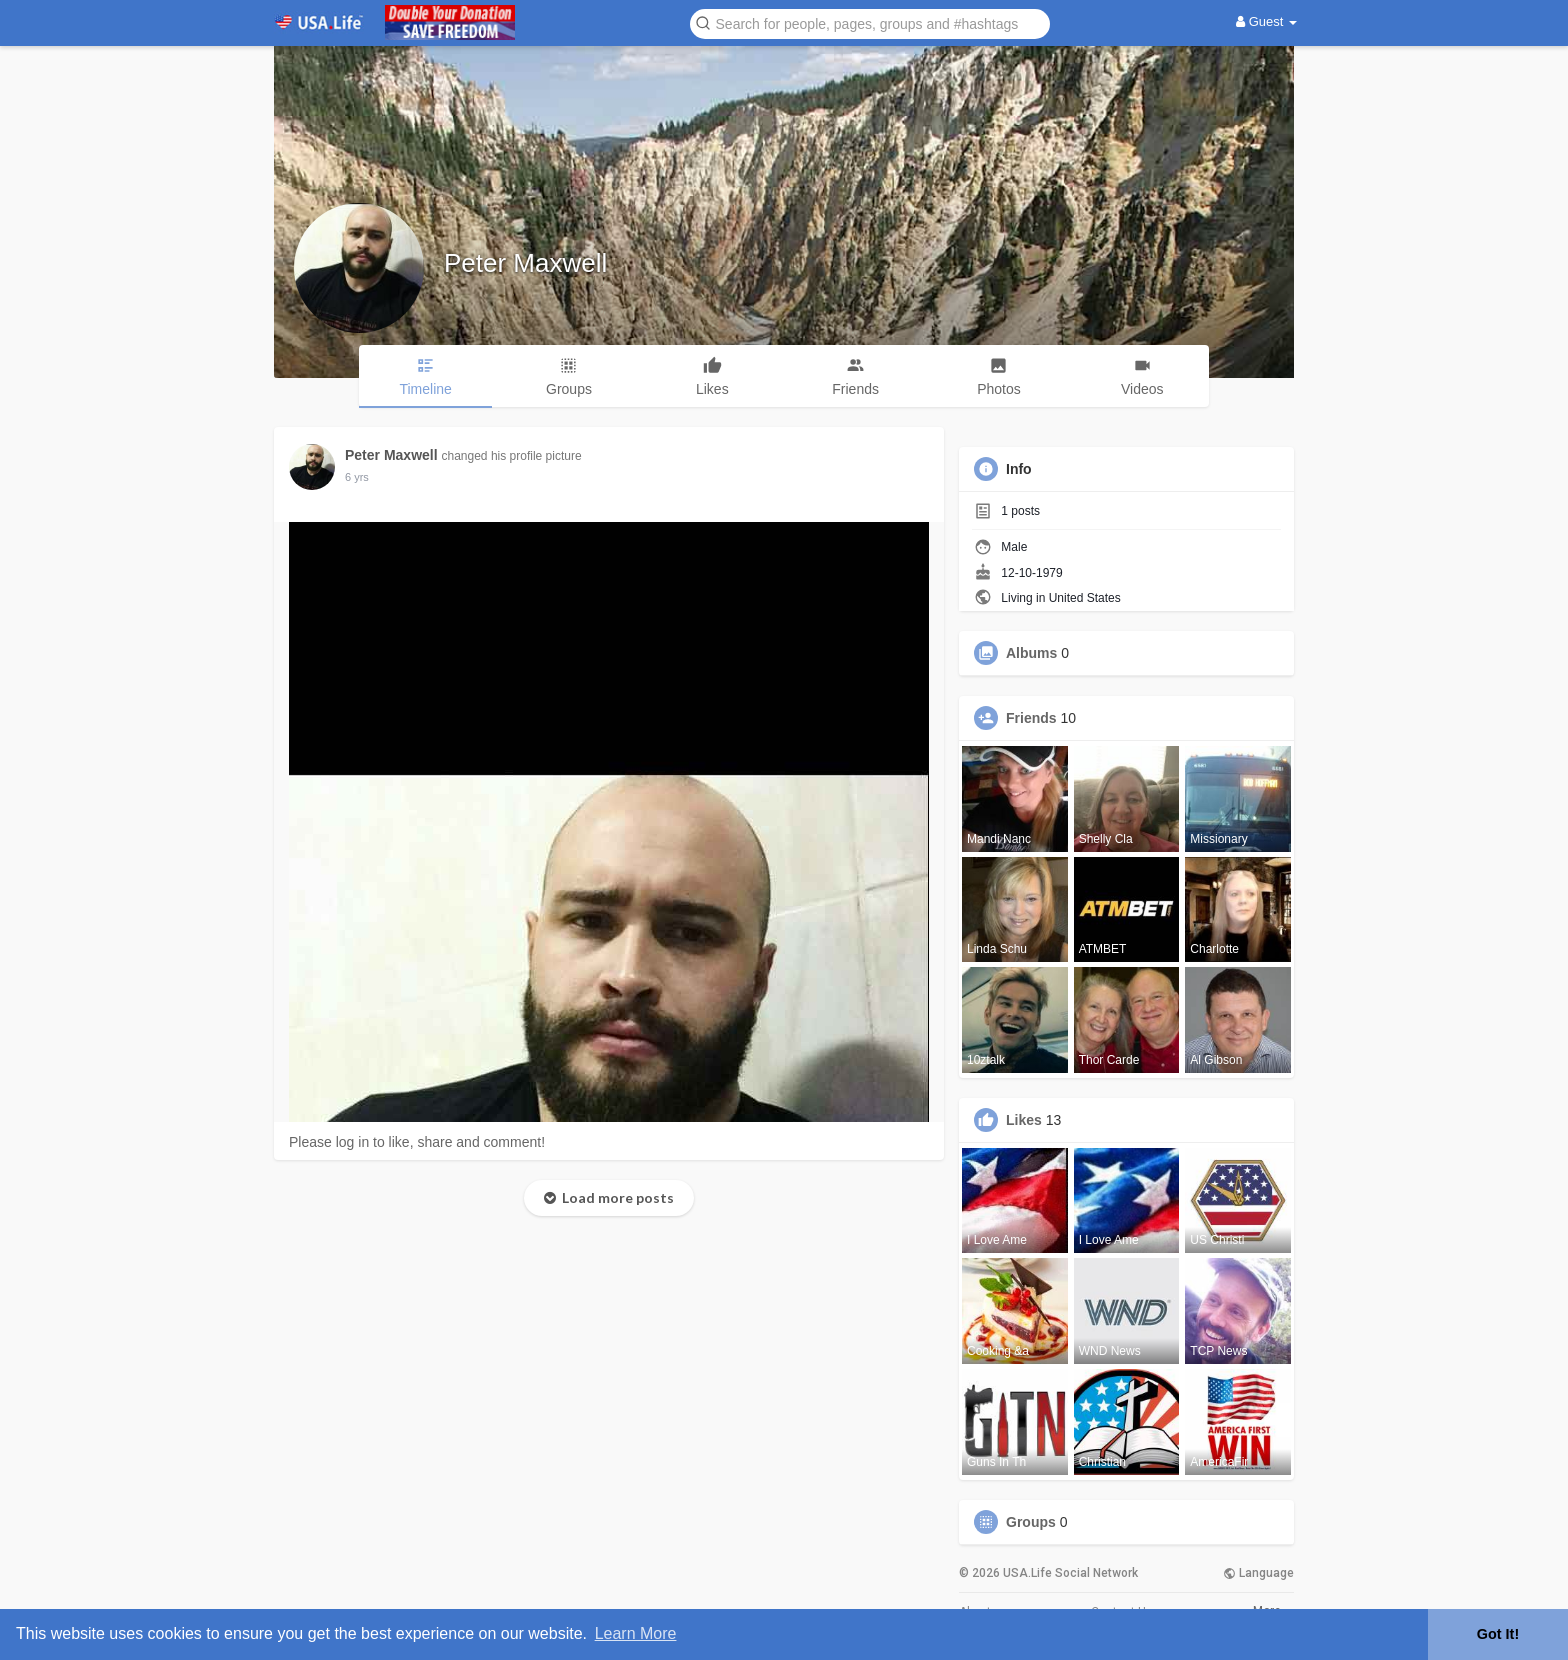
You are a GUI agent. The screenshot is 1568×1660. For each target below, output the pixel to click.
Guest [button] (1266, 21)
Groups (1031, 1522)
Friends (1031, 718)
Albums (1031, 653)
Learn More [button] (636, 1633)
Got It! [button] (1498, 1634)
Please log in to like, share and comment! (417, 1142)
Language (1258, 1573)
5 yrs (357, 477)
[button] (870, 22)
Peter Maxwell (525, 263)
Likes (1024, 1120)
